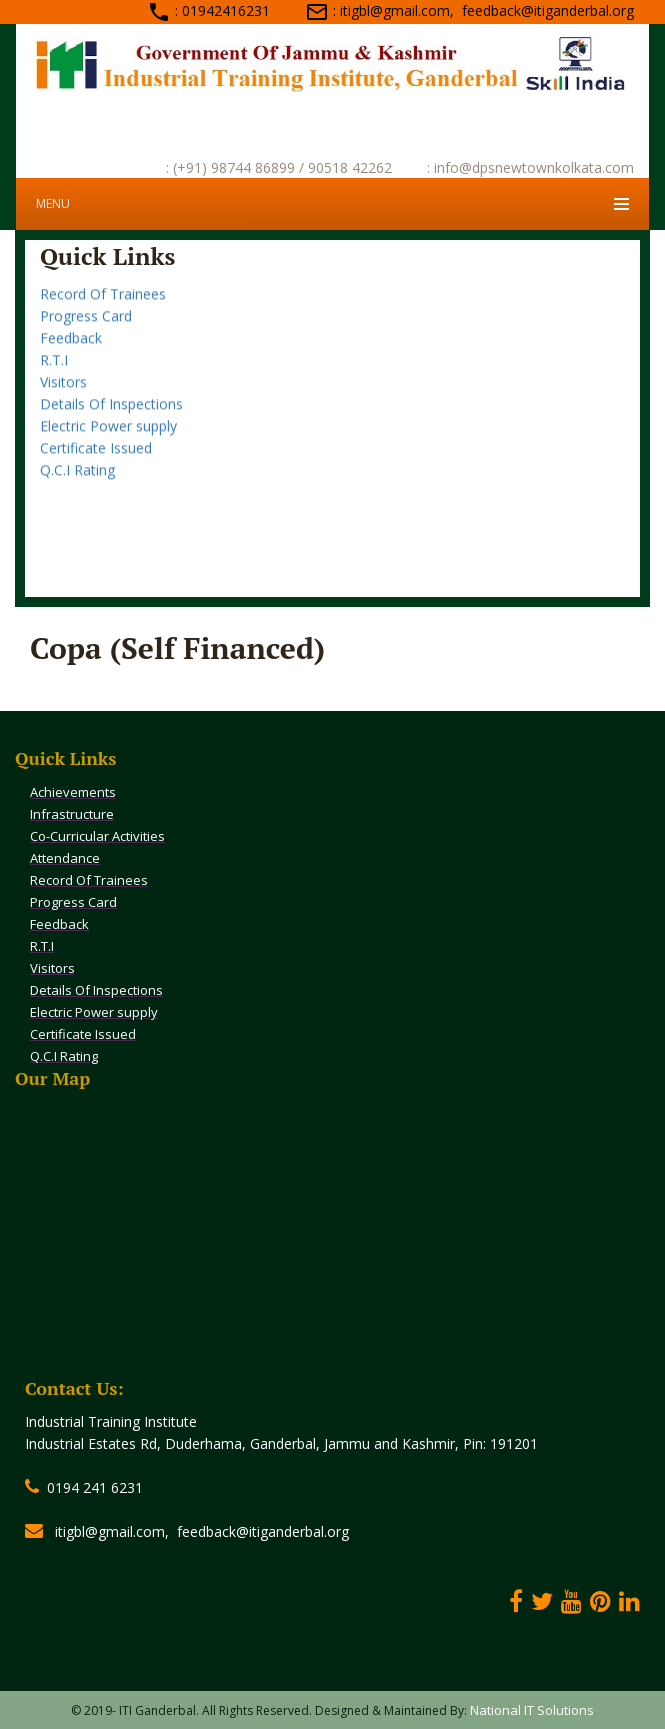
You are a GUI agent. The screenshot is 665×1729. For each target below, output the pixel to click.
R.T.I (54, 371)
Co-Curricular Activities (97, 836)
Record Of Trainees (103, 305)
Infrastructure (72, 814)
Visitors (63, 393)
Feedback (71, 349)
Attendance (77, 283)
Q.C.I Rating (77, 481)
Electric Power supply (108, 437)
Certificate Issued (96, 459)
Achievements (73, 792)
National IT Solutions (532, 1710)
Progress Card (86, 327)
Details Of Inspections (111, 415)
